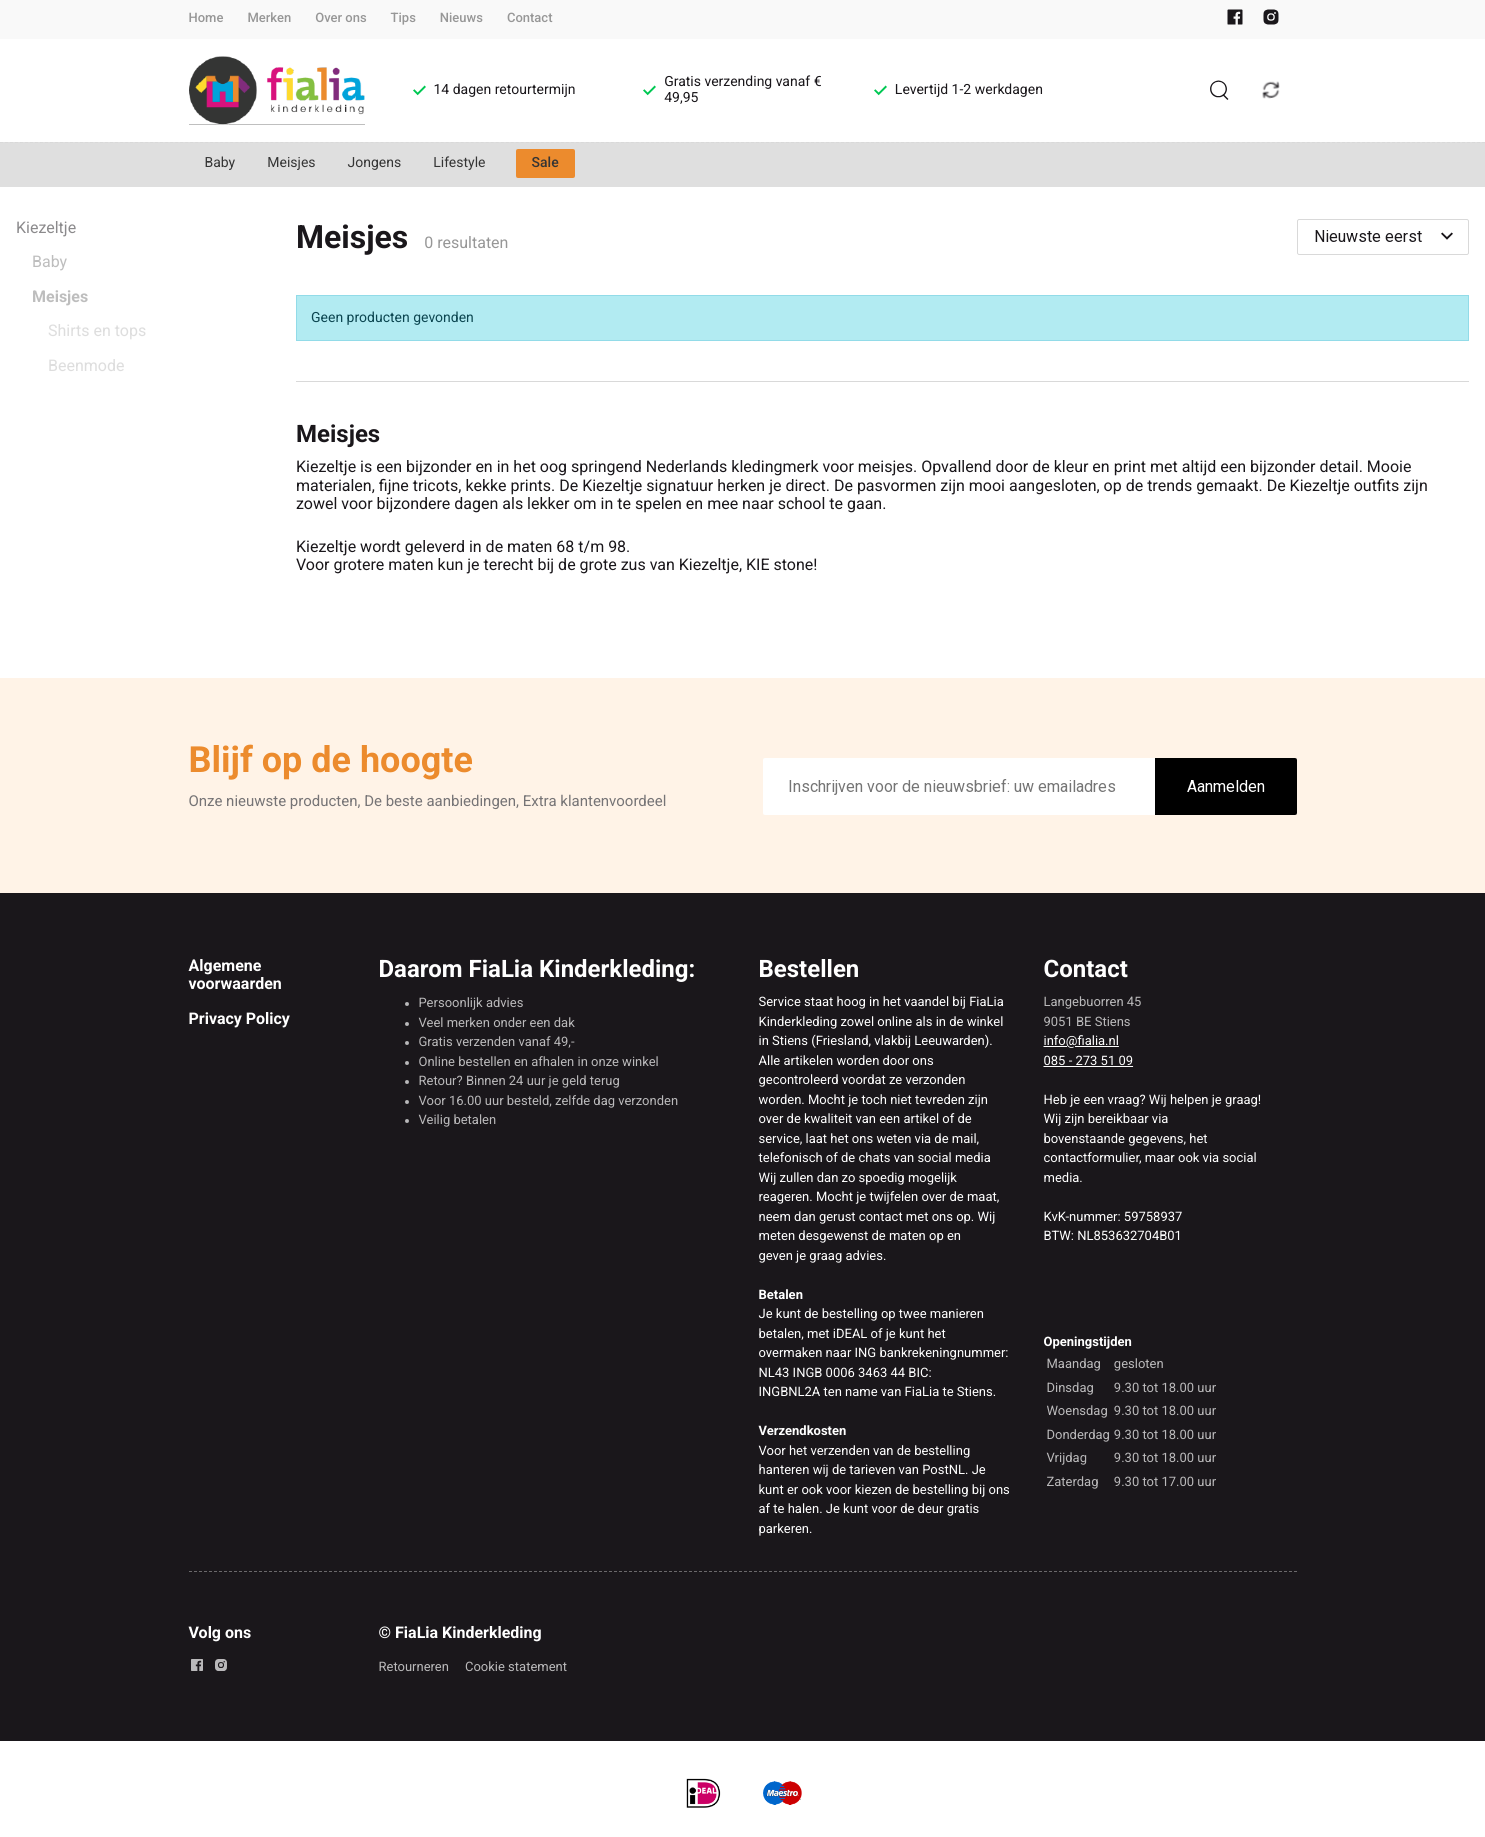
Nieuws (461, 18)
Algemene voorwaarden (235, 974)
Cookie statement (516, 1667)
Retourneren (414, 1667)
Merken (269, 18)
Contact (530, 18)
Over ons (340, 18)
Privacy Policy (239, 1018)
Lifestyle (459, 163)
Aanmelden (1226, 786)
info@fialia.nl (1081, 1041)
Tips (403, 18)
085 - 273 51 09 (1089, 1061)
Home (206, 18)
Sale (545, 163)
